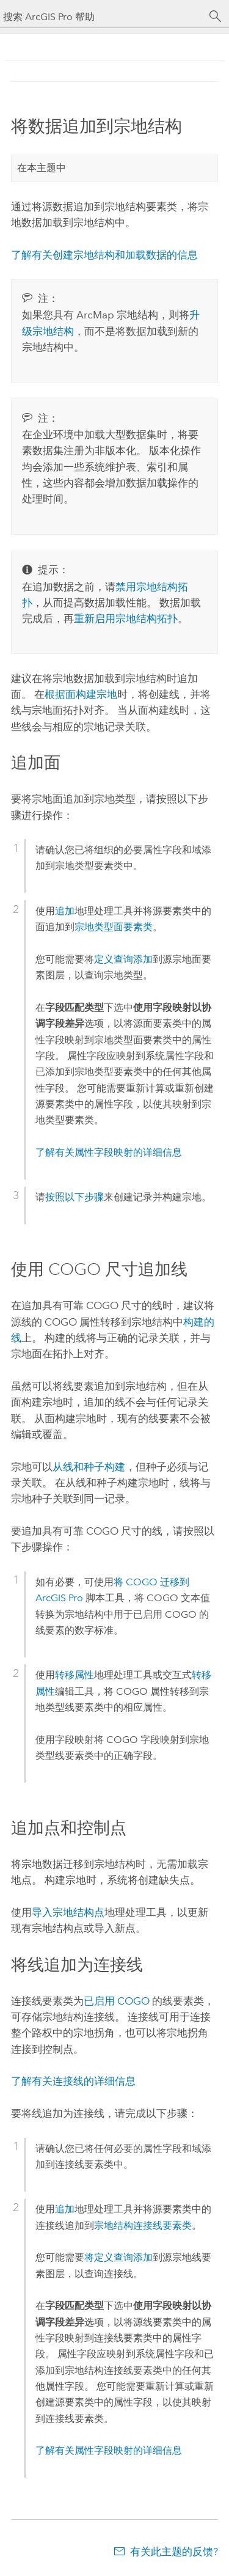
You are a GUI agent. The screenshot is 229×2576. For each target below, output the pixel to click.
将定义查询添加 (118, 2257)
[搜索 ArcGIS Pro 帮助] (102, 17)
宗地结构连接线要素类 (143, 2225)
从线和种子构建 (89, 1467)
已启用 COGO (117, 2001)
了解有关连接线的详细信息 (73, 2081)
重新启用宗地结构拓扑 (126, 618)
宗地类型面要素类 (114, 927)
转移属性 (74, 1675)
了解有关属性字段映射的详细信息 (108, 1152)
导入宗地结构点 (68, 1912)
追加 (65, 911)
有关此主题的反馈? (174, 2551)
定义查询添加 (123, 959)
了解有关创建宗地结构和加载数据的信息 (104, 255)
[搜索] (215, 16)
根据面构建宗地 (81, 694)
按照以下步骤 (74, 1197)
